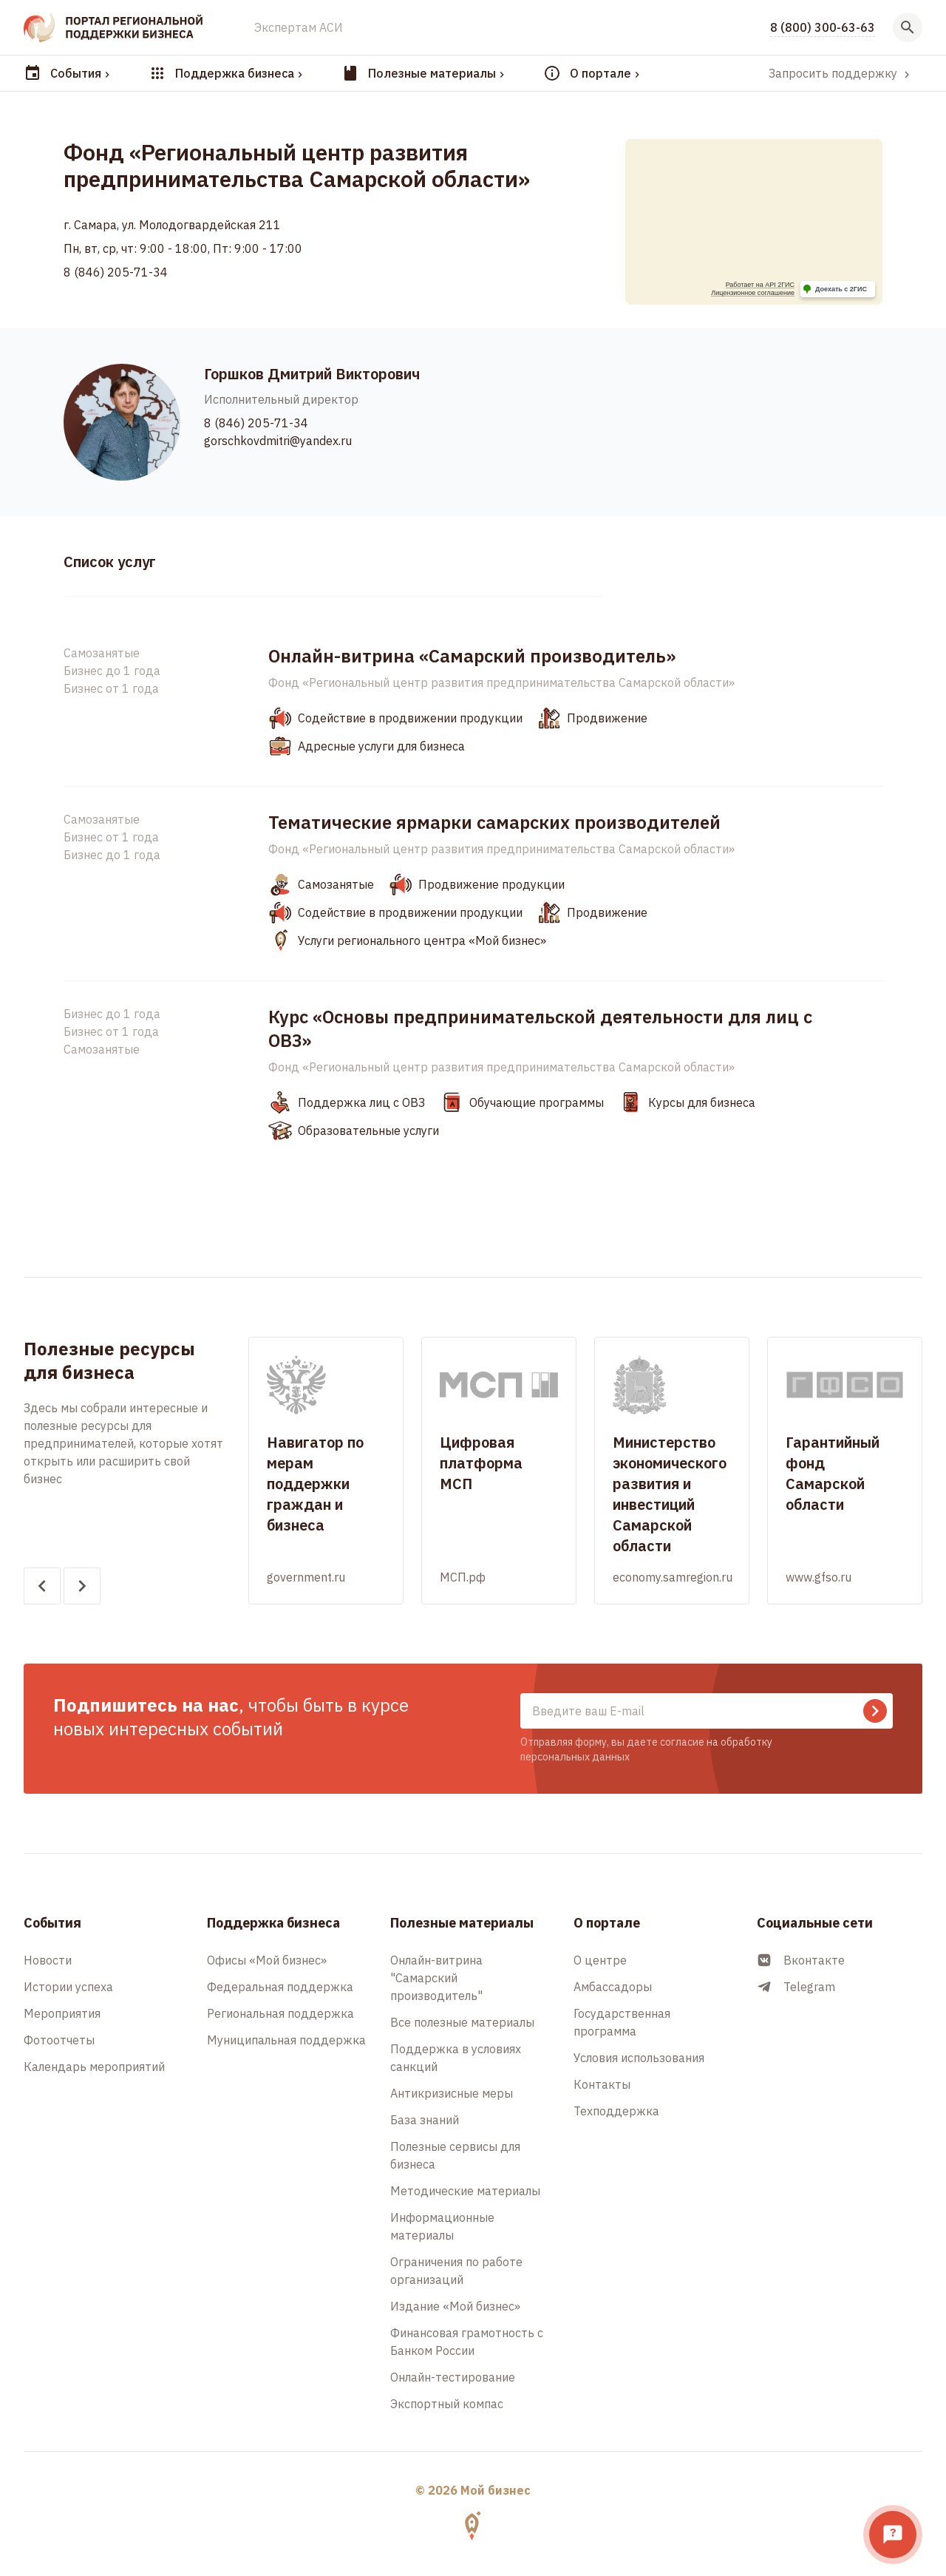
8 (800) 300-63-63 (822, 27)
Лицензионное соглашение (752, 292)
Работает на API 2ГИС (760, 284)
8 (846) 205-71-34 (116, 272)
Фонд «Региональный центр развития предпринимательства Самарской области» (501, 682)
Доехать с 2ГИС (841, 289)
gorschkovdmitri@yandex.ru (278, 440)
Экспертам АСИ (298, 27)
